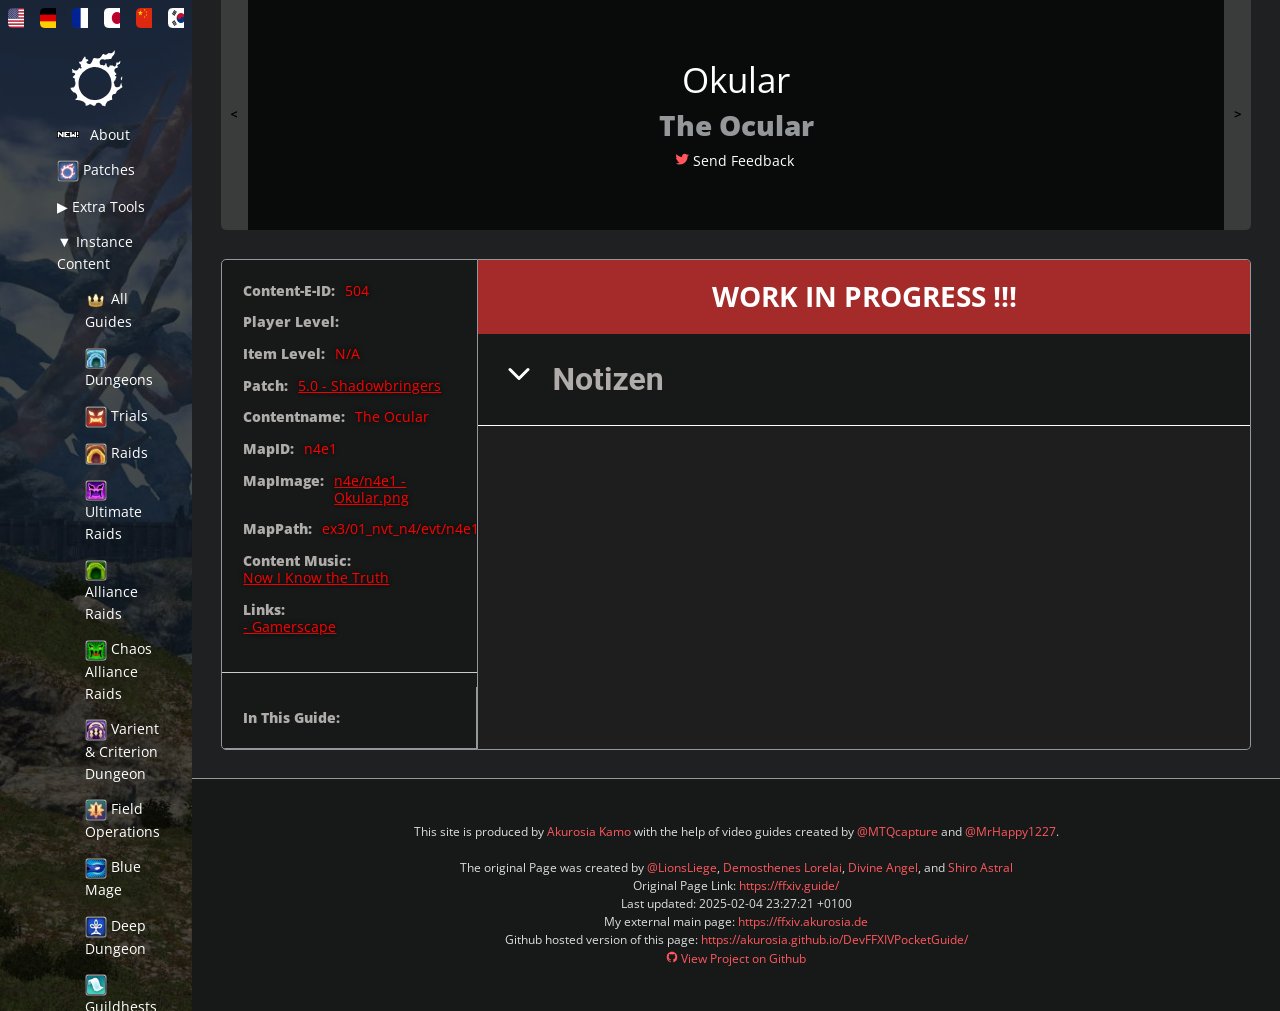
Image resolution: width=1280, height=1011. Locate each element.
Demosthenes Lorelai (782, 867)
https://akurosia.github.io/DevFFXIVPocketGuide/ (834, 939)
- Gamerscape (289, 626)
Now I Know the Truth (316, 577)
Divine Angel (883, 867)
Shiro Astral (980, 867)
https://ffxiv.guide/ (789, 885)
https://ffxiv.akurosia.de (803, 921)
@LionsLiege (682, 867)
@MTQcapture (897, 831)
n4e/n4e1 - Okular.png (371, 489)
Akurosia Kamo (589, 831)
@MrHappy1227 (1010, 831)
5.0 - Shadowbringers (369, 385)
